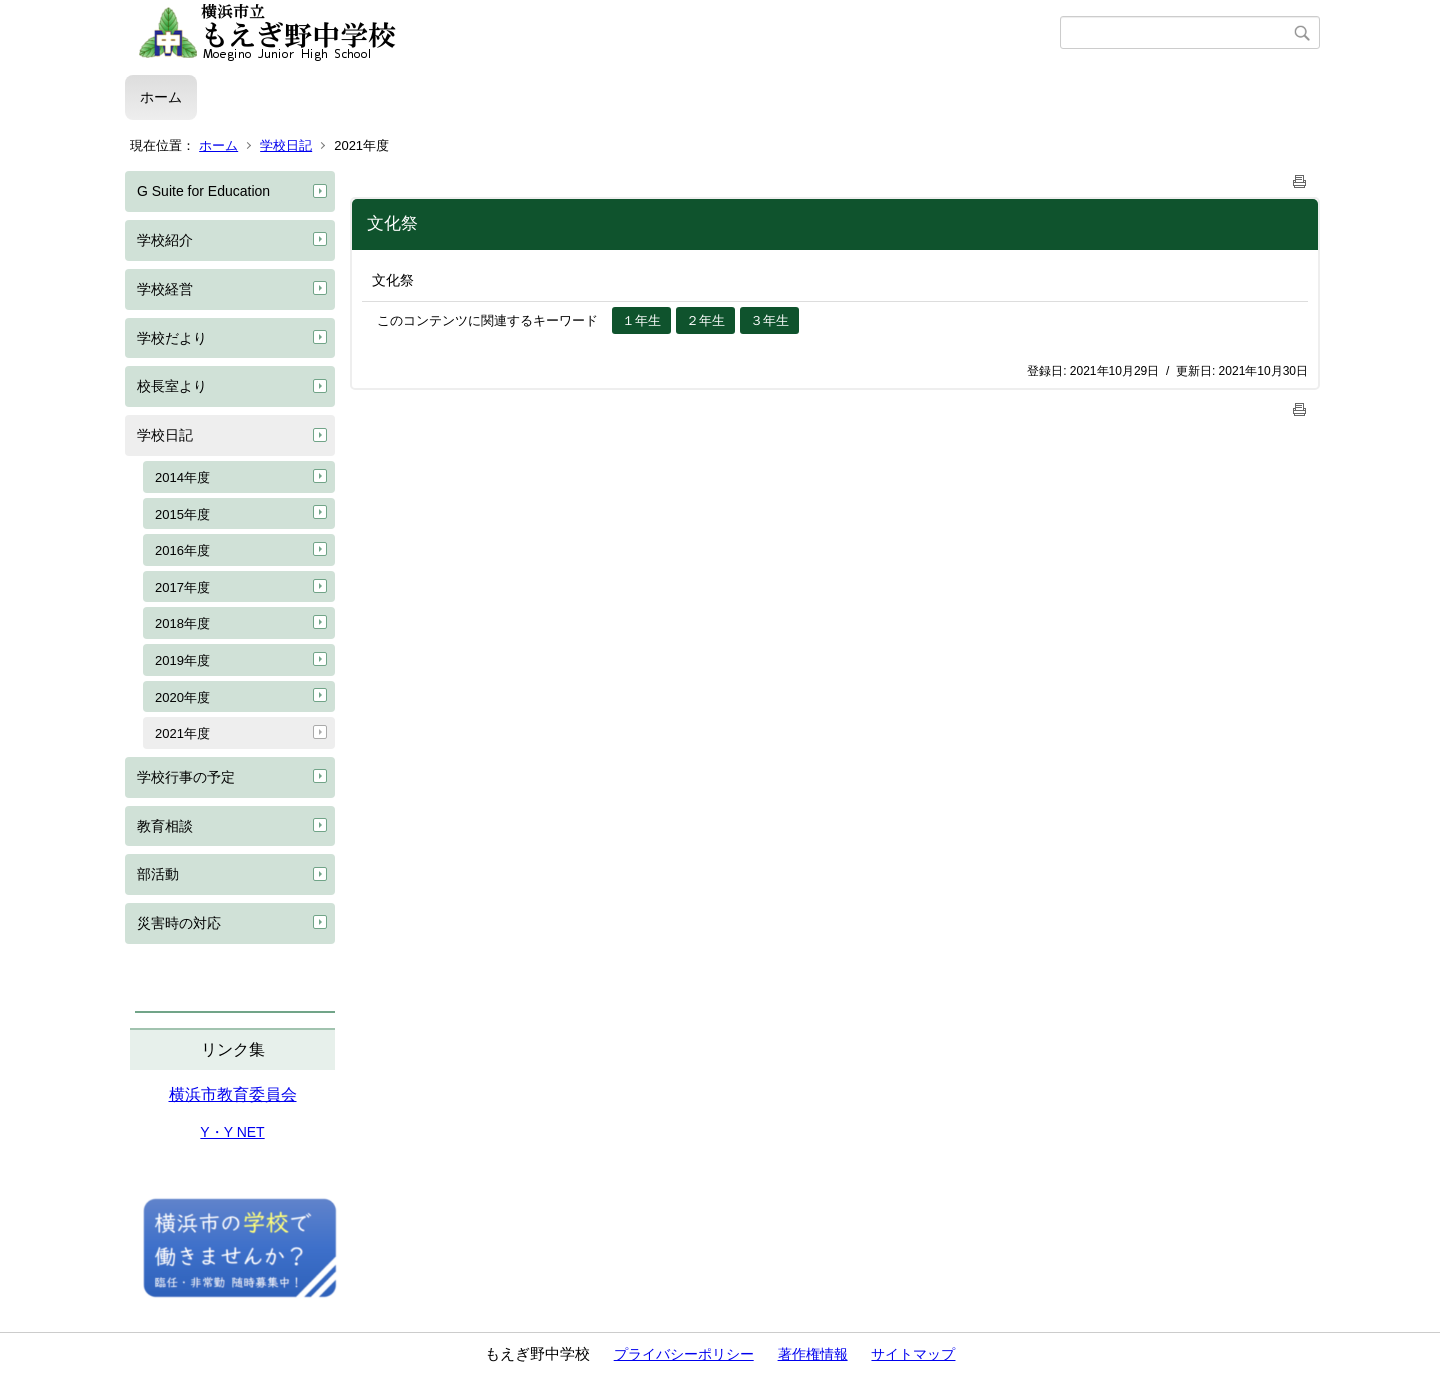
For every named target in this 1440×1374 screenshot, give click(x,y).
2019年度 (182, 660)
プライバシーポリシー (684, 1354)
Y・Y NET (232, 1132)
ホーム (161, 97)
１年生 (641, 320)
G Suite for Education (203, 191)
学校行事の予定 (186, 777)
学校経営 (165, 289)
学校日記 (286, 145)
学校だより (172, 338)
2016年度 (182, 550)
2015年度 (182, 514)
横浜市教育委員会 (233, 1094)
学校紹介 (165, 240)
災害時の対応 (179, 923)
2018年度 (182, 623)
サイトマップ (913, 1354)
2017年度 (182, 587)
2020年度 (182, 697)
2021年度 (182, 733)
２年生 (705, 320)
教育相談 (165, 826)
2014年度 (182, 477)
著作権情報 (813, 1354)
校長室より (172, 386)
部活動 (158, 874)
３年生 (769, 320)
